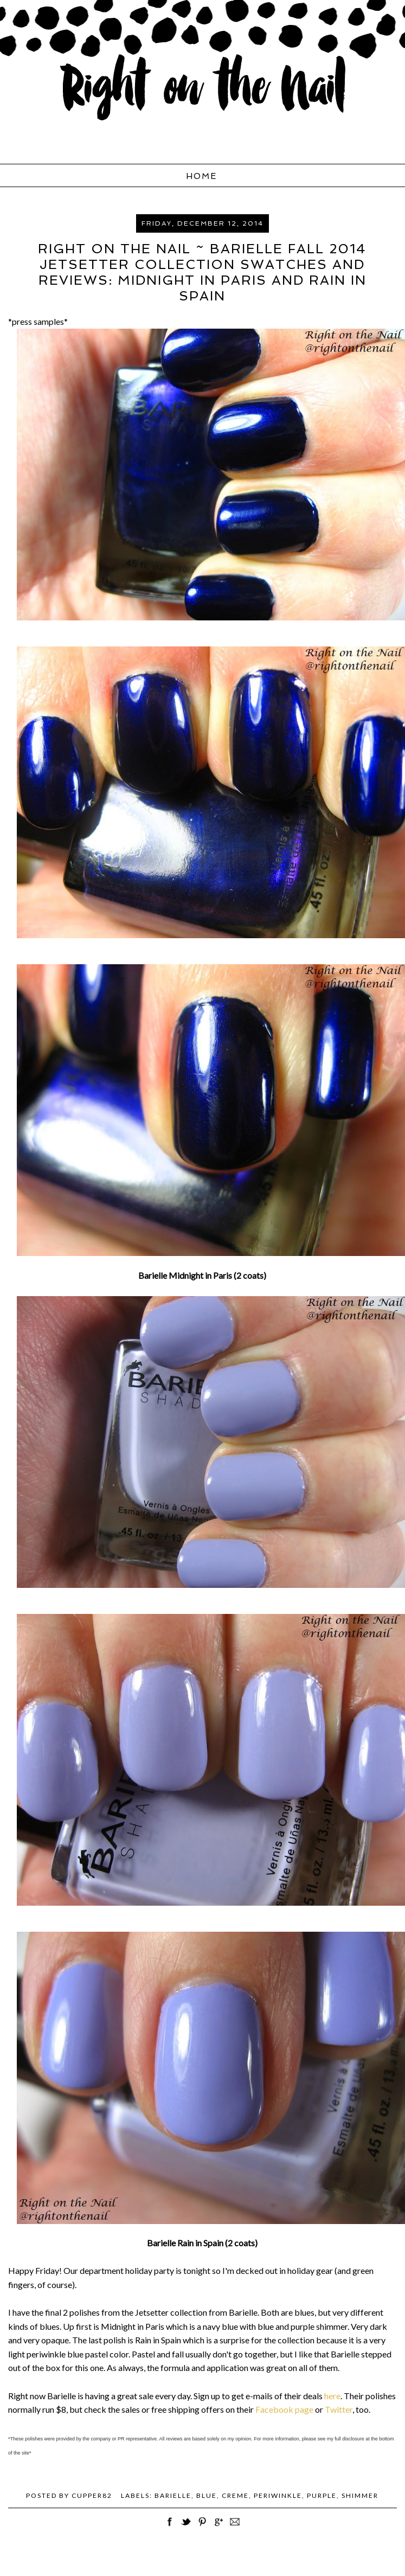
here (332, 2396)
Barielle (173, 2495)
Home (201, 176)
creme (235, 2495)
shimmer (360, 2495)
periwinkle (278, 2495)
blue (206, 2495)
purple (322, 2495)
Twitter (338, 2409)
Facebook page (283, 2409)
